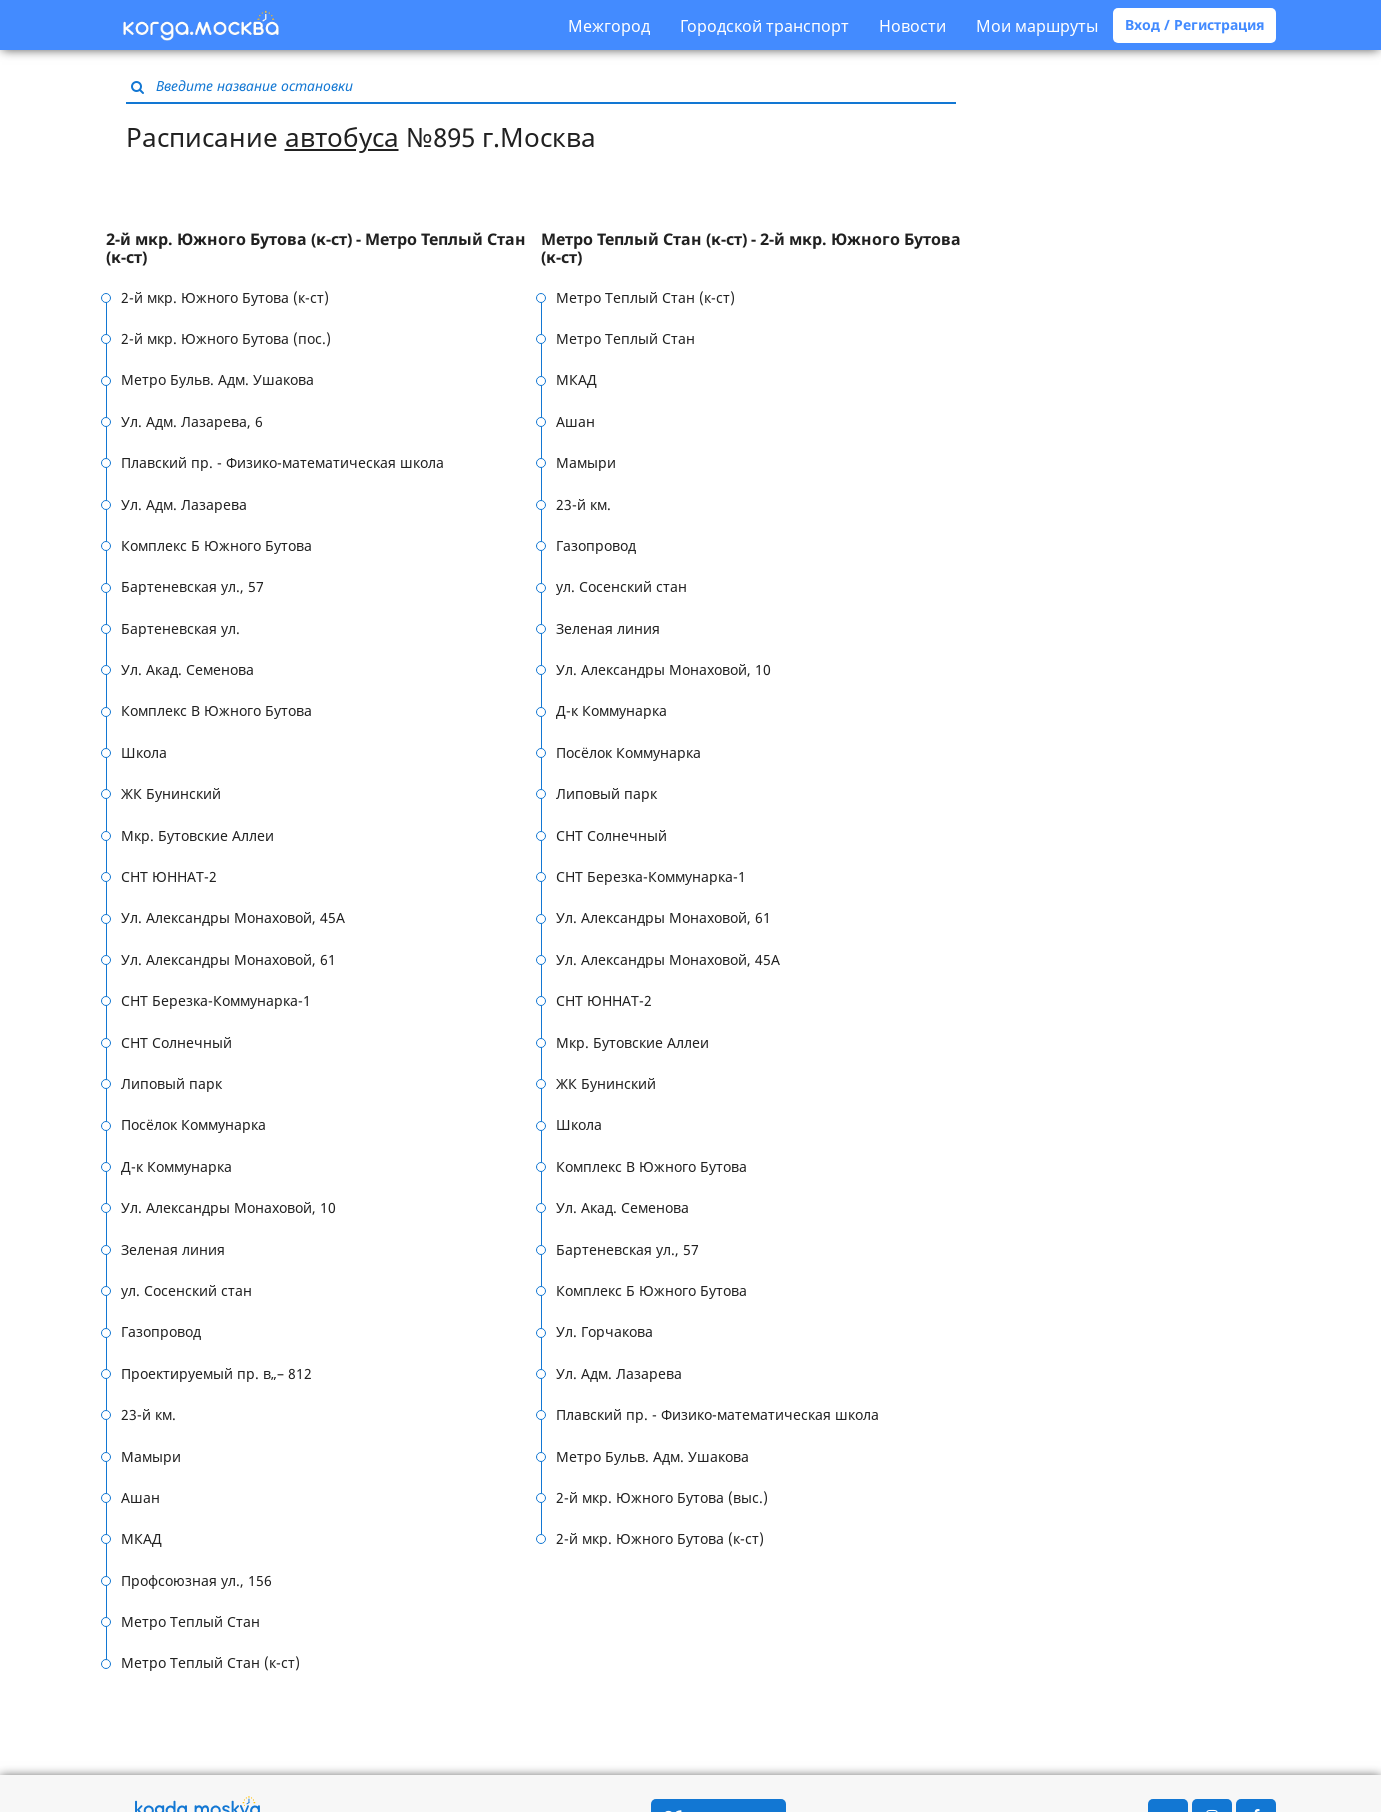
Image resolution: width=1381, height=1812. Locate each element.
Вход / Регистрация (1194, 24)
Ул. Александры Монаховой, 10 (228, 1207)
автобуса (342, 137)
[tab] (323, 248)
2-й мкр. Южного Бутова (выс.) (662, 1497)
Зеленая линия (173, 1249)
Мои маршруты (1037, 26)
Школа (144, 752)
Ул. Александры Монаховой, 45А (233, 917)
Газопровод (161, 1331)
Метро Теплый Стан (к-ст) (210, 1662)
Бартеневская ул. (180, 628)
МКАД (141, 1538)
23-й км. (148, 1414)
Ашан (140, 1497)
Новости (912, 26)
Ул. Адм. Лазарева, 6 (192, 421)
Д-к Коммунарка (176, 1166)
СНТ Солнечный (176, 1042)
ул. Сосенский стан (186, 1290)
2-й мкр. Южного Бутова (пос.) (226, 338)
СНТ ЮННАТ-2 (169, 876)
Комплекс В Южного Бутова (216, 710)
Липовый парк (171, 1083)
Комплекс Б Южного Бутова (216, 545)
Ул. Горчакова (604, 1331)
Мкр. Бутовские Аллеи (197, 835)
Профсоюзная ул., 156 (196, 1580)
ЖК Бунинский (171, 793)
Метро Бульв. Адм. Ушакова (217, 379)
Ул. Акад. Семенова (187, 669)
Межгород (609, 26)
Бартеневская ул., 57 (192, 586)
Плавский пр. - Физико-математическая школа (282, 462)
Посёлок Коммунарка (193, 1124)
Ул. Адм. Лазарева (184, 504)
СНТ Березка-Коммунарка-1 (216, 1000)
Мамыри (151, 1456)
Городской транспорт (764, 26)
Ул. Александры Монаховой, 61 (228, 959)
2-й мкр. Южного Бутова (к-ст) (225, 297)
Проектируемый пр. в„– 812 (216, 1373)
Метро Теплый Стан (190, 1621)
